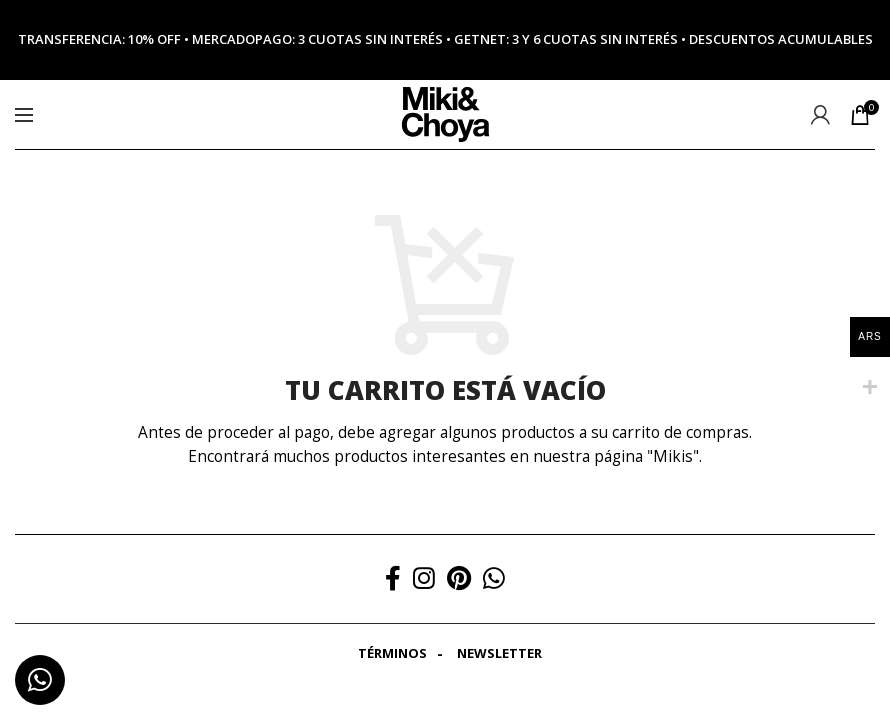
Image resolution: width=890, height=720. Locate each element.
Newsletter (499, 653)
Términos (392, 653)
